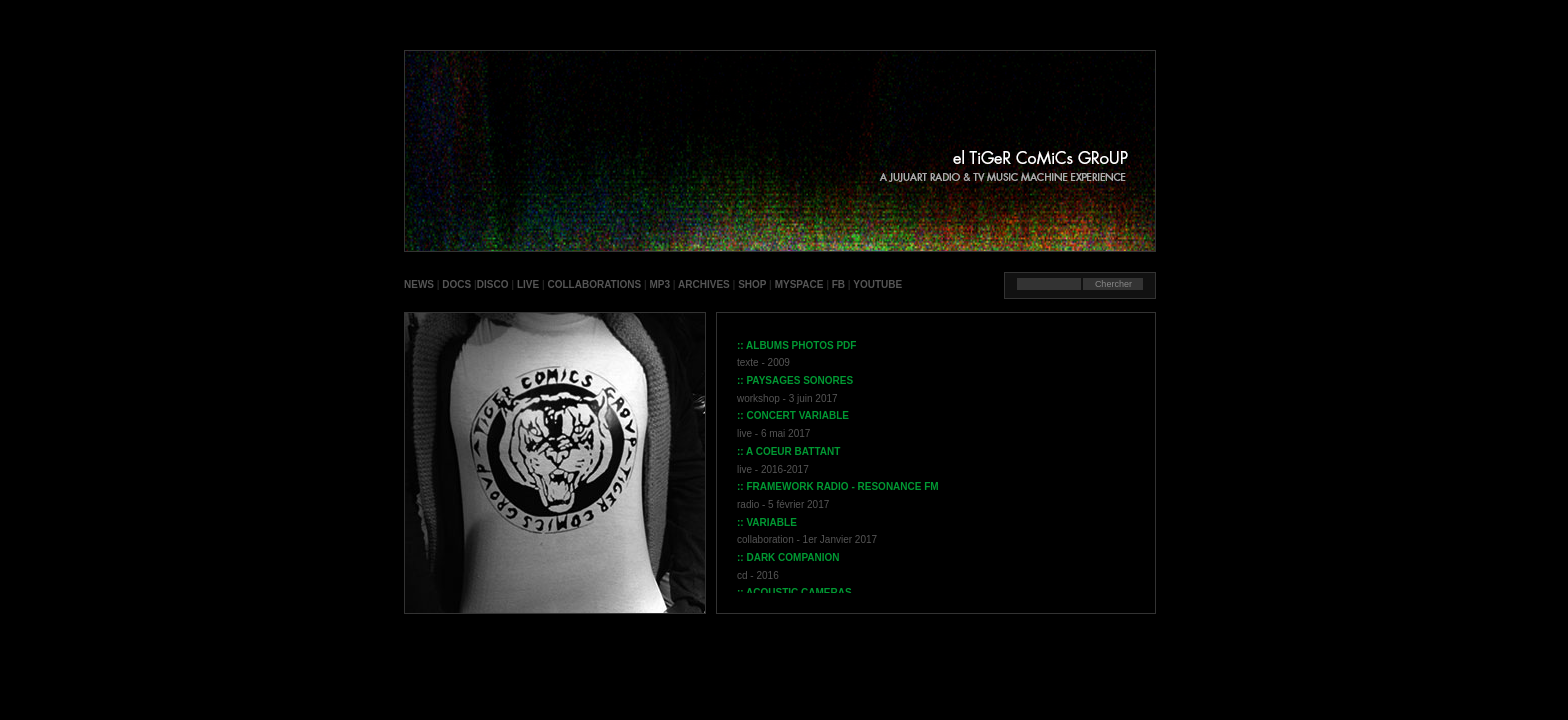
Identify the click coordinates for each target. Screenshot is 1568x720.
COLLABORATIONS (594, 284)
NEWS (419, 284)
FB (838, 284)
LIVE (528, 284)
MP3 (660, 284)
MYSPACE (799, 284)
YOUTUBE (877, 284)
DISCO (493, 284)
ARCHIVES (704, 284)
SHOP (752, 284)
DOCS (456, 284)
